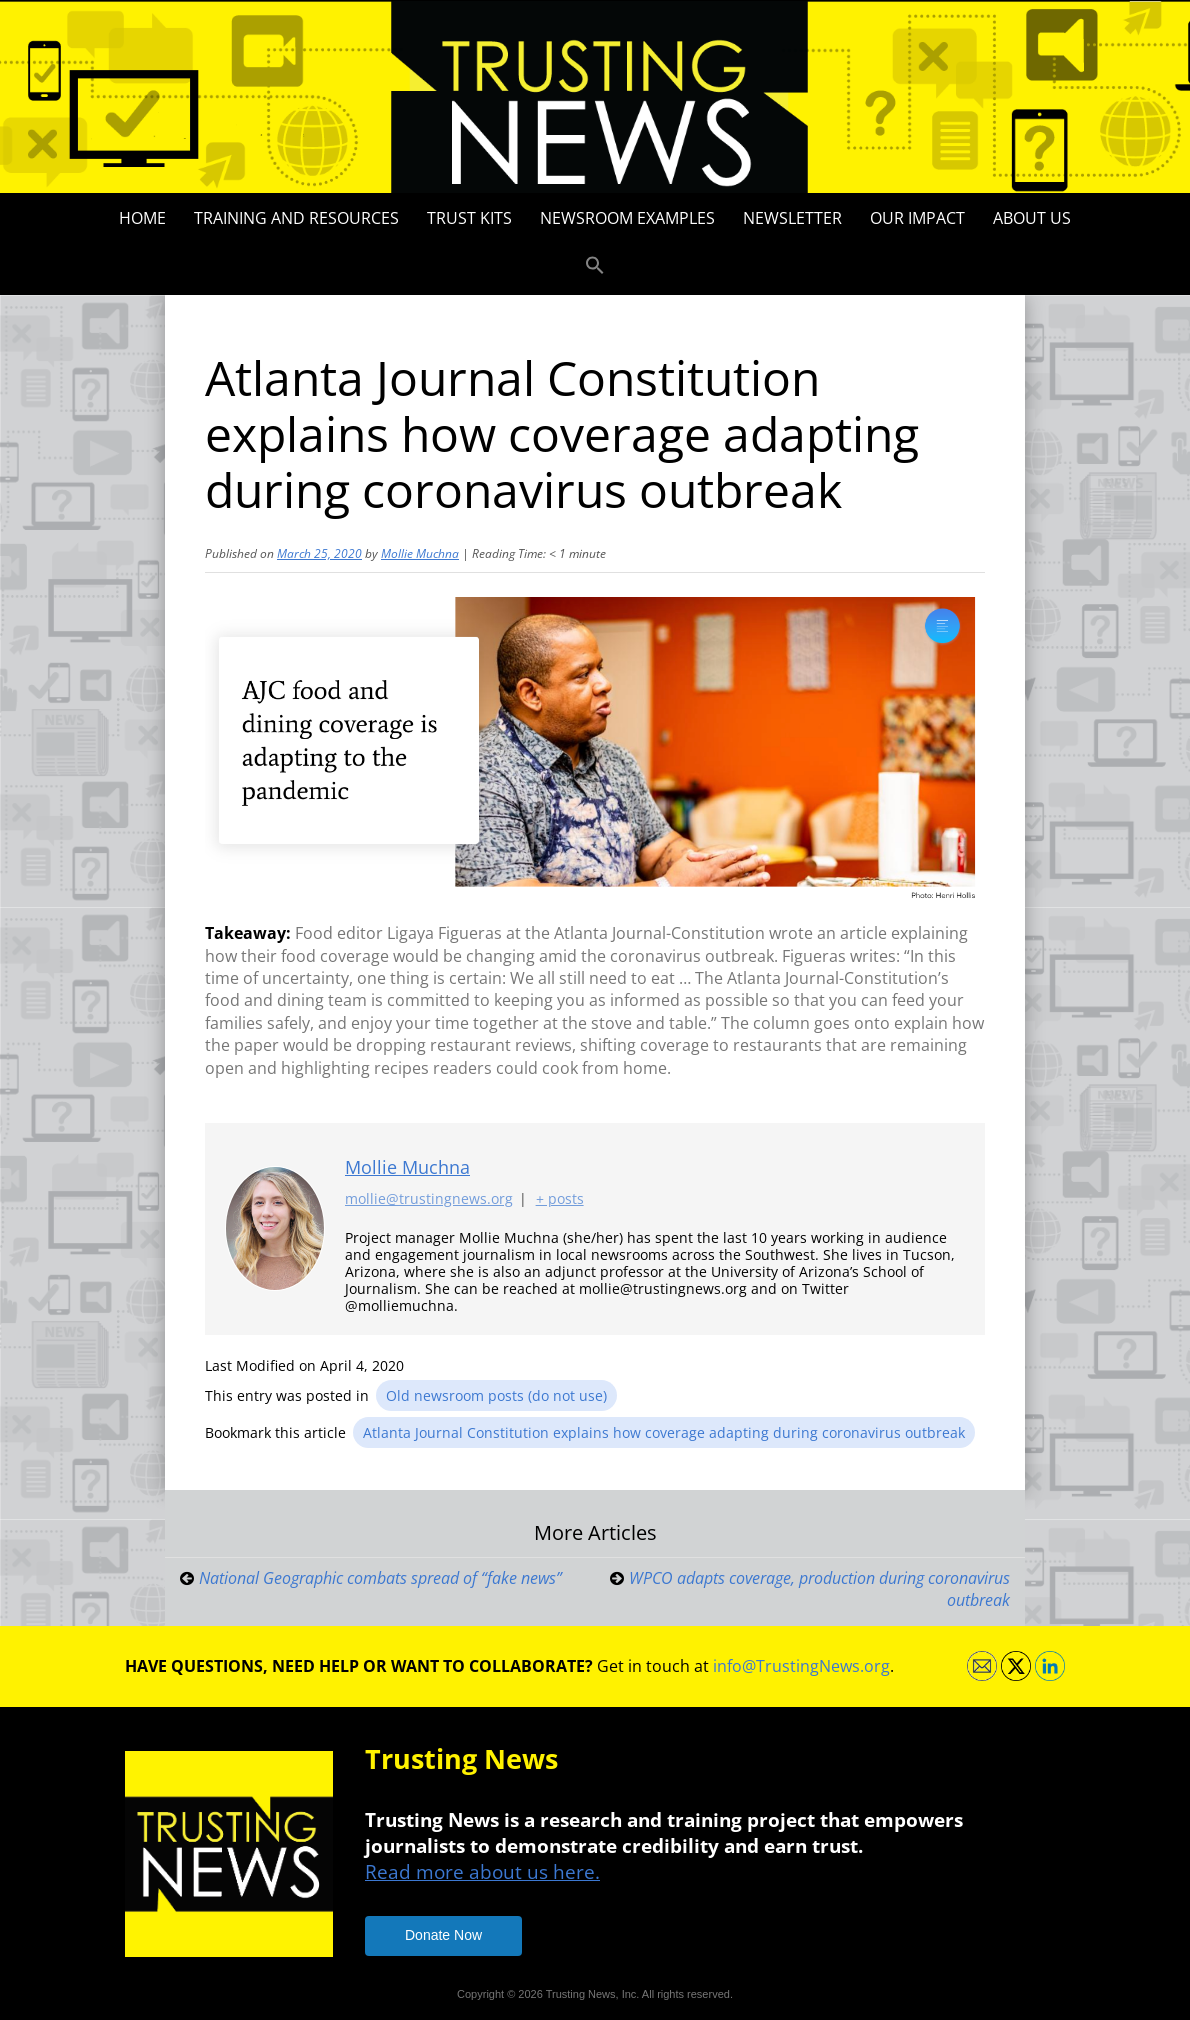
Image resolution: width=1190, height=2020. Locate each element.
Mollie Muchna (420, 553)
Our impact (917, 218)
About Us (1032, 218)
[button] (595, 266)
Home (142, 218)
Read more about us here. (482, 1871)
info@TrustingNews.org (801, 1666)
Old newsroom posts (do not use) (496, 1395)
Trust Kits (469, 218)
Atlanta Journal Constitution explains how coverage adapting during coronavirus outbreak (664, 1432)
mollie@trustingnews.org (429, 1198)
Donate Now (443, 1935)
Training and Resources (296, 218)
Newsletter (792, 218)
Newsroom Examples (627, 218)
